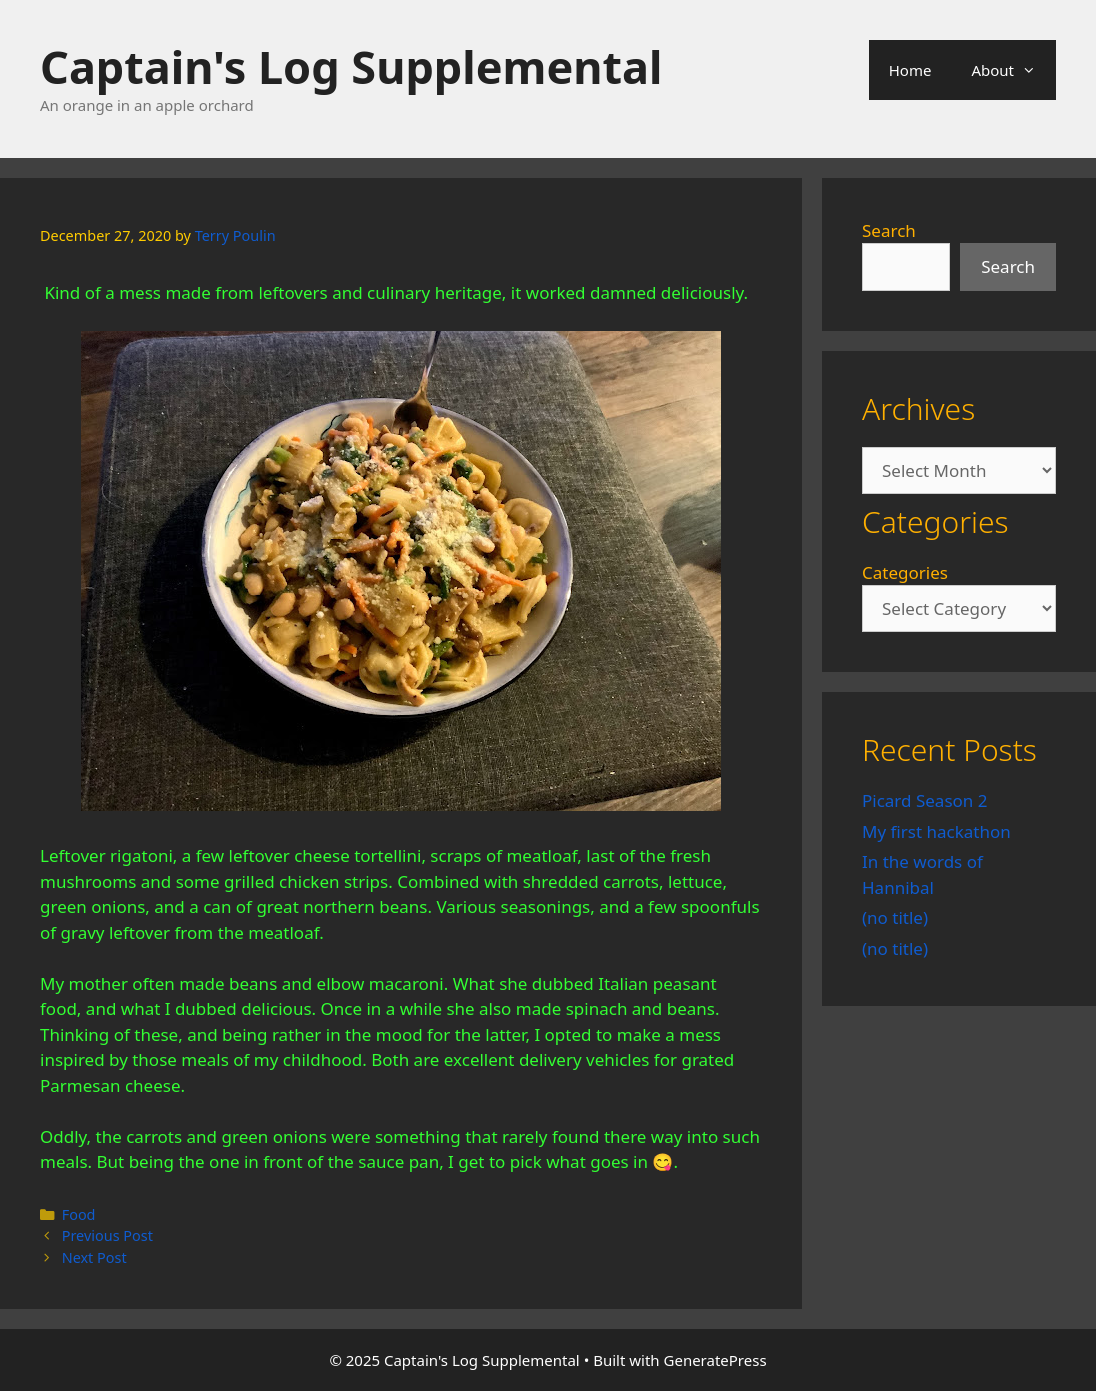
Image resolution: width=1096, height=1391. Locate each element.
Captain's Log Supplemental (351, 66)
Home (910, 70)
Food (79, 1214)
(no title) (895, 917)
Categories (905, 572)
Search (889, 230)
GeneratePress (715, 1360)
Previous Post (107, 1235)
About (1013, 70)
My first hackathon (936, 831)
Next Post (94, 1257)
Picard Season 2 (924, 800)
